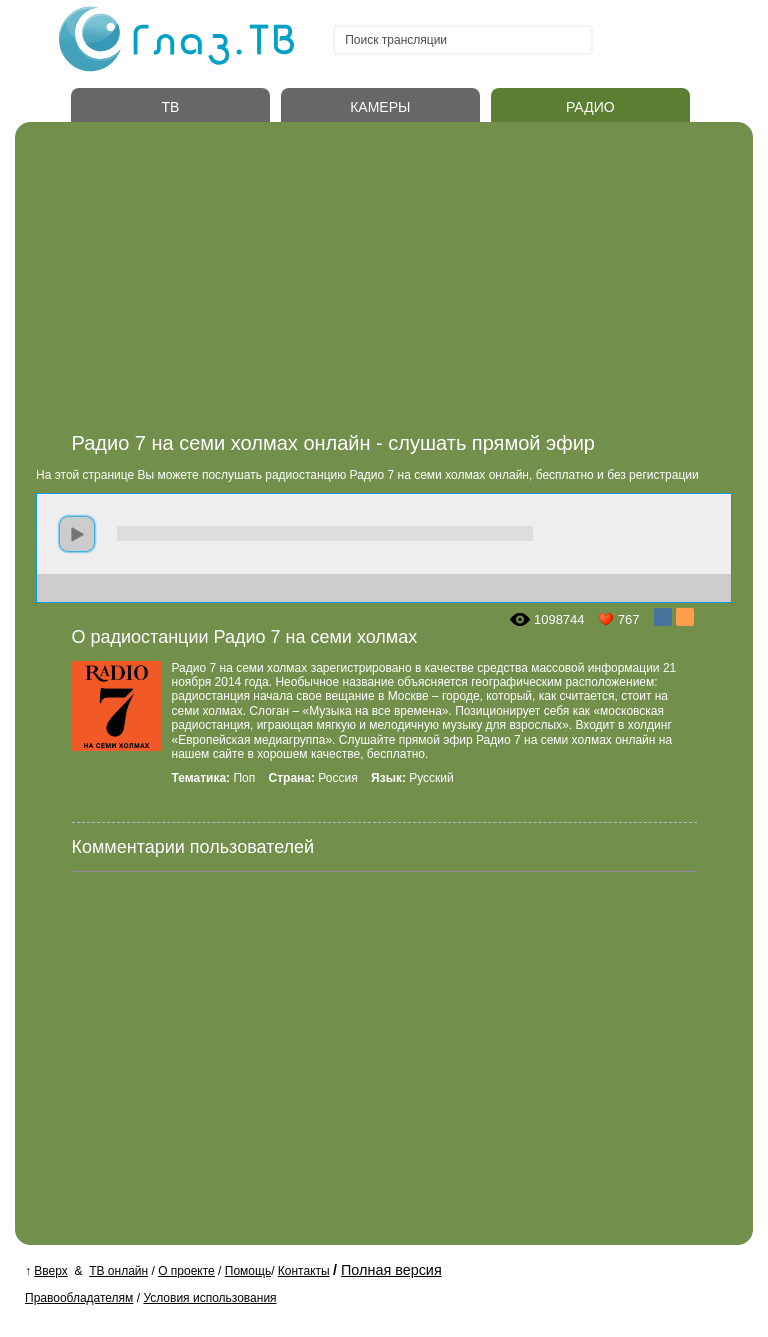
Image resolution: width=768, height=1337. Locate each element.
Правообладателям (79, 1298)
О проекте (186, 1271)
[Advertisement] (404, 283)
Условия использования (209, 1298)
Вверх (50, 1271)
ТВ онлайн (118, 1271)
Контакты (304, 1271)
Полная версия (391, 1270)
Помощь (248, 1271)
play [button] (77, 534)
